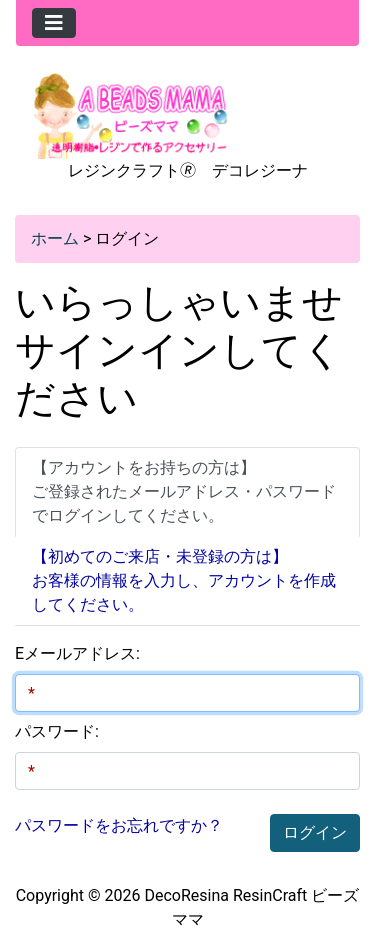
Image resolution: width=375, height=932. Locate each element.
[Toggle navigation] (54, 23)
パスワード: (57, 731)
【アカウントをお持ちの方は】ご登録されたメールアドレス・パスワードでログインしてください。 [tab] (184, 491)
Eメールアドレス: (77, 653)
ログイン (315, 832)
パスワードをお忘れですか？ (119, 825)
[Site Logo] (131, 114)
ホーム (55, 238)
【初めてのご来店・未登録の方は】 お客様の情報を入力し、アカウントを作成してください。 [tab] (184, 580)
